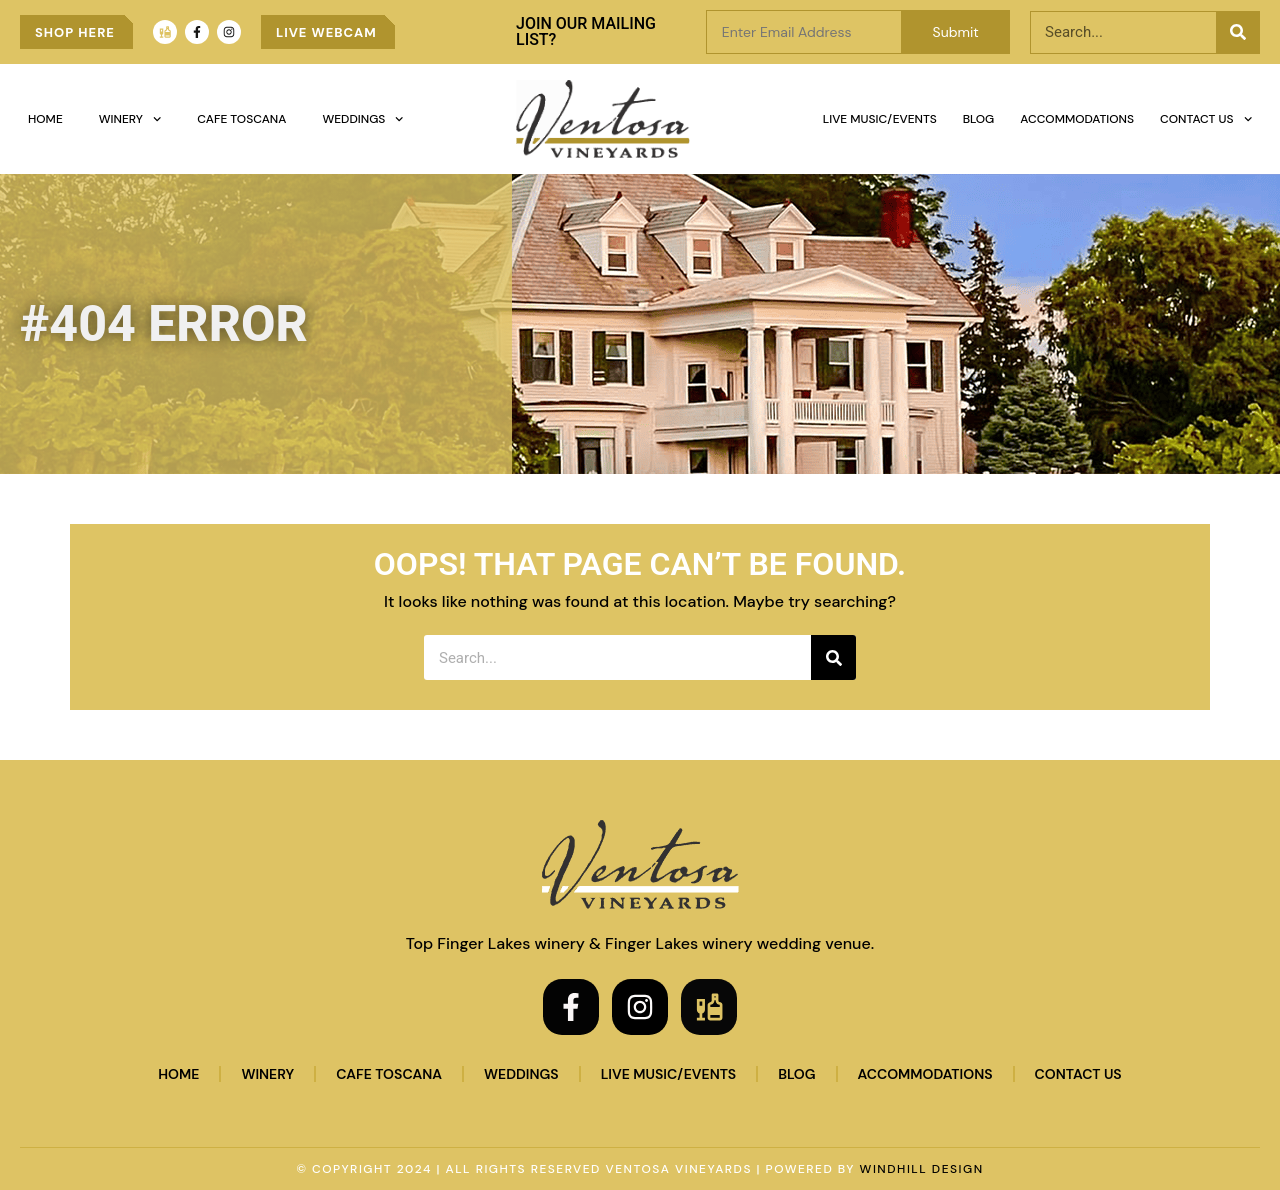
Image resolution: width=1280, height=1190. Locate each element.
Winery (130, 119)
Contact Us (1206, 119)
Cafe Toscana (241, 119)
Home (45, 119)
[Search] (1237, 32)
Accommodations (1077, 119)
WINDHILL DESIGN (922, 1169)
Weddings (362, 119)
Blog (979, 119)
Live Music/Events (880, 119)
